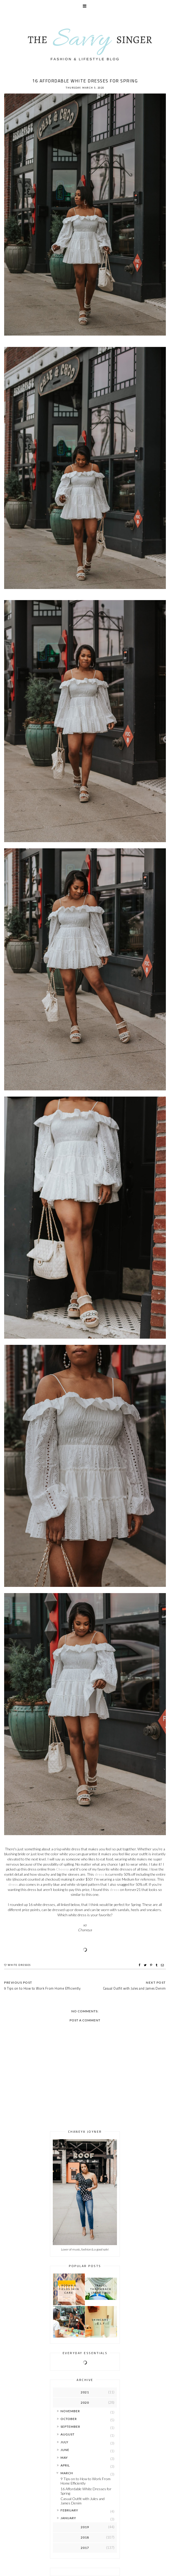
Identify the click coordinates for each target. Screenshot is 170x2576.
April (65, 2465)
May (64, 2457)
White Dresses (19, 1965)
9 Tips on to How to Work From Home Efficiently (85, 2481)
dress (99, 1874)
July (64, 2442)
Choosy (62, 1869)
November (70, 2411)
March (67, 2473)
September (70, 2426)
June (65, 2450)
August (68, 2434)
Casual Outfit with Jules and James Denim (83, 2500)
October (69, 2419)
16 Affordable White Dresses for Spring (86, 2491)
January (68, 2518)
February (69, 2510)
